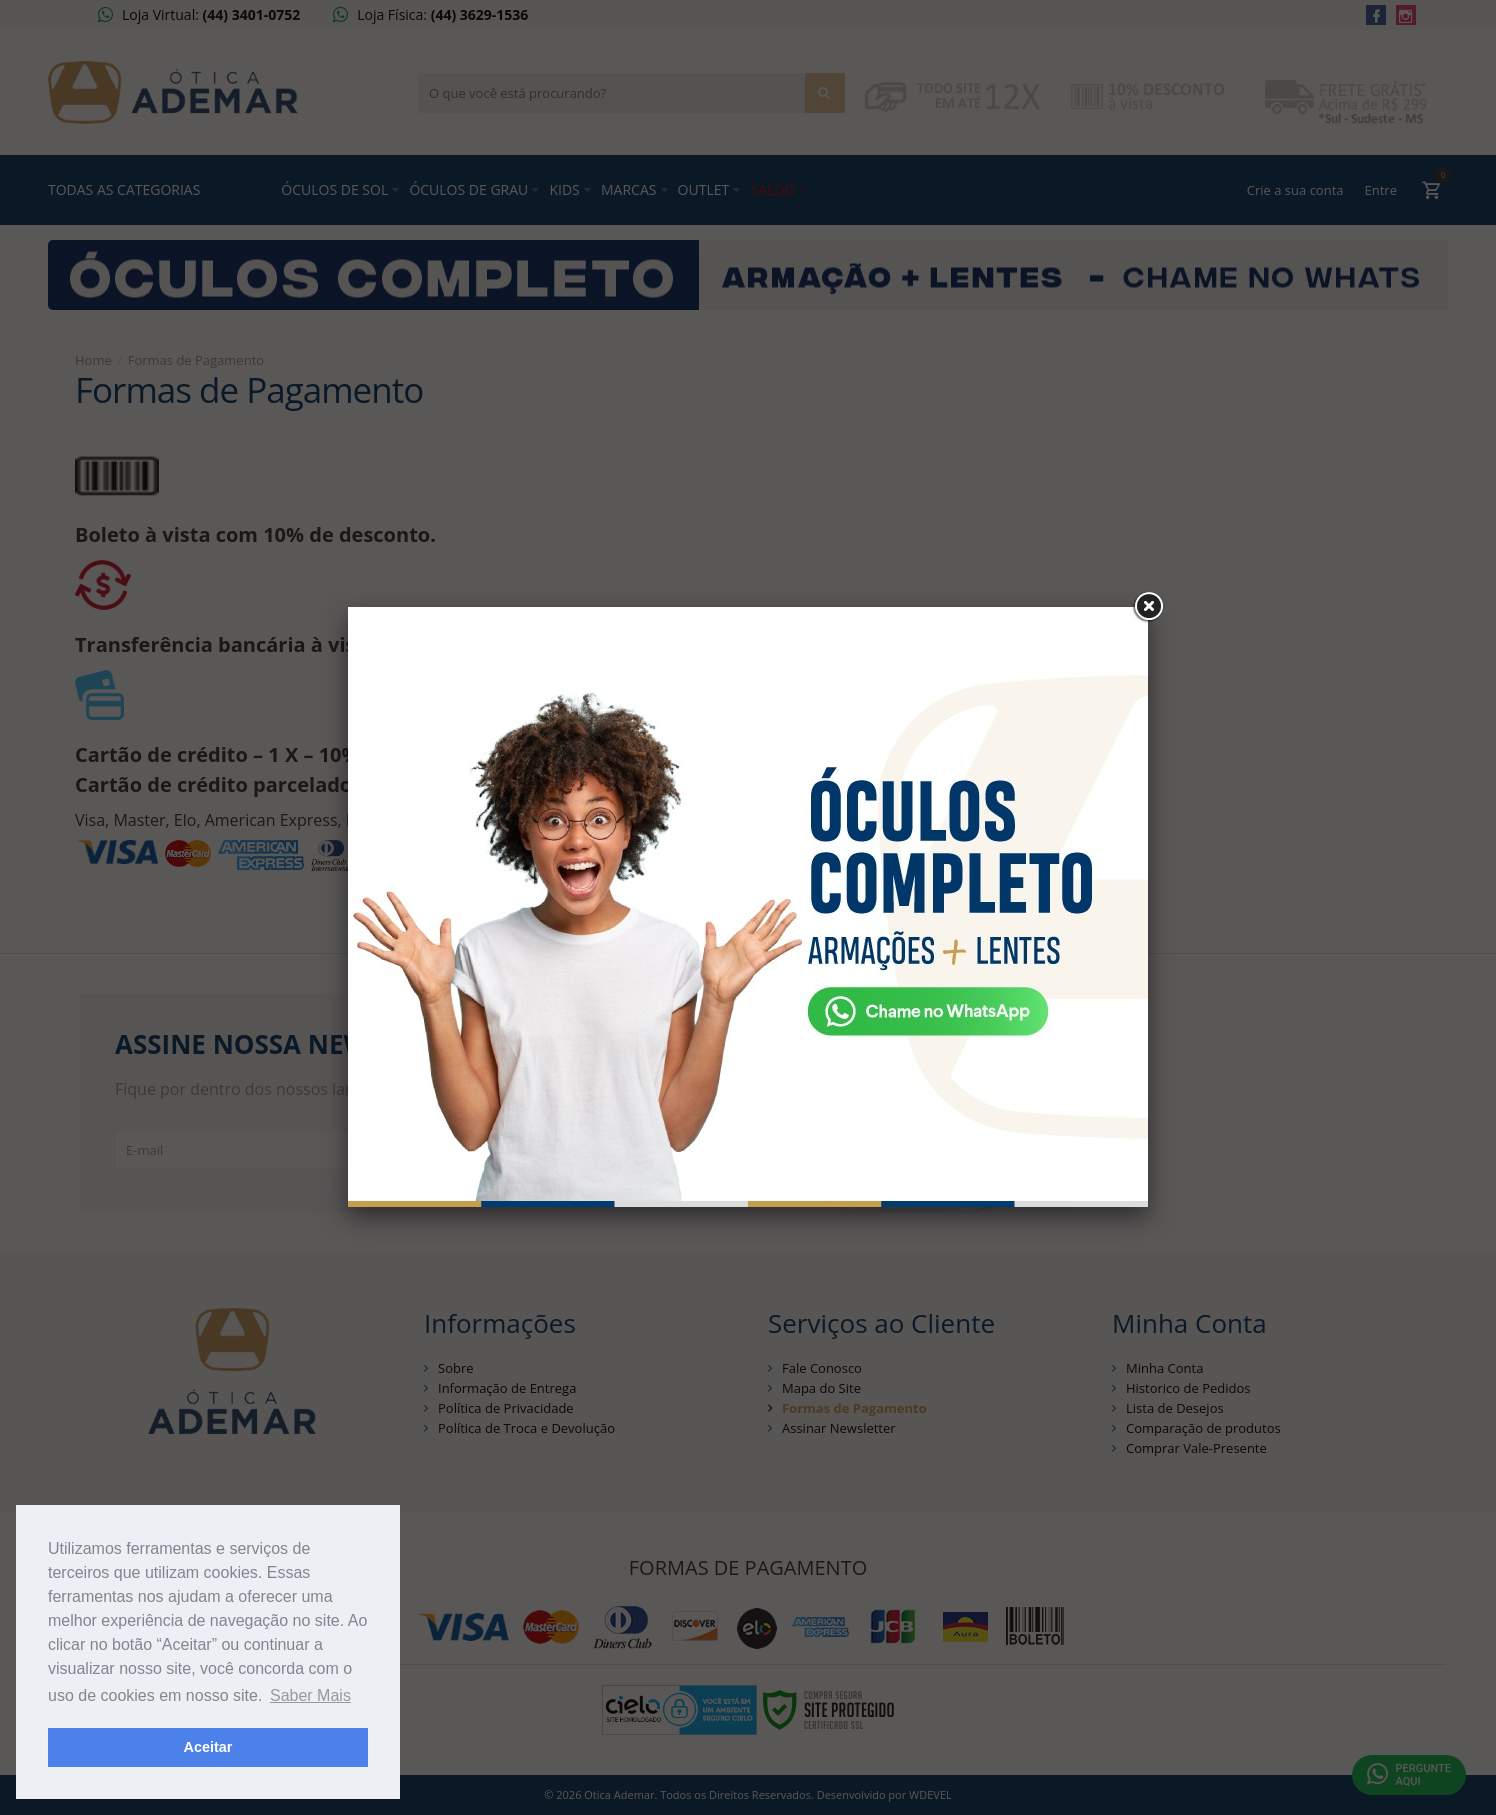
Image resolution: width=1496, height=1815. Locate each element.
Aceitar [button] (208, 1747)
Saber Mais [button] (310, 1695)
